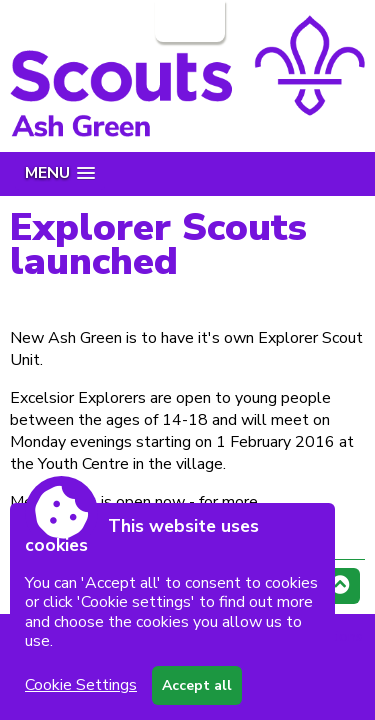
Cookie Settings (81, 685)
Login (188, 21)
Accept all (197, 685)
